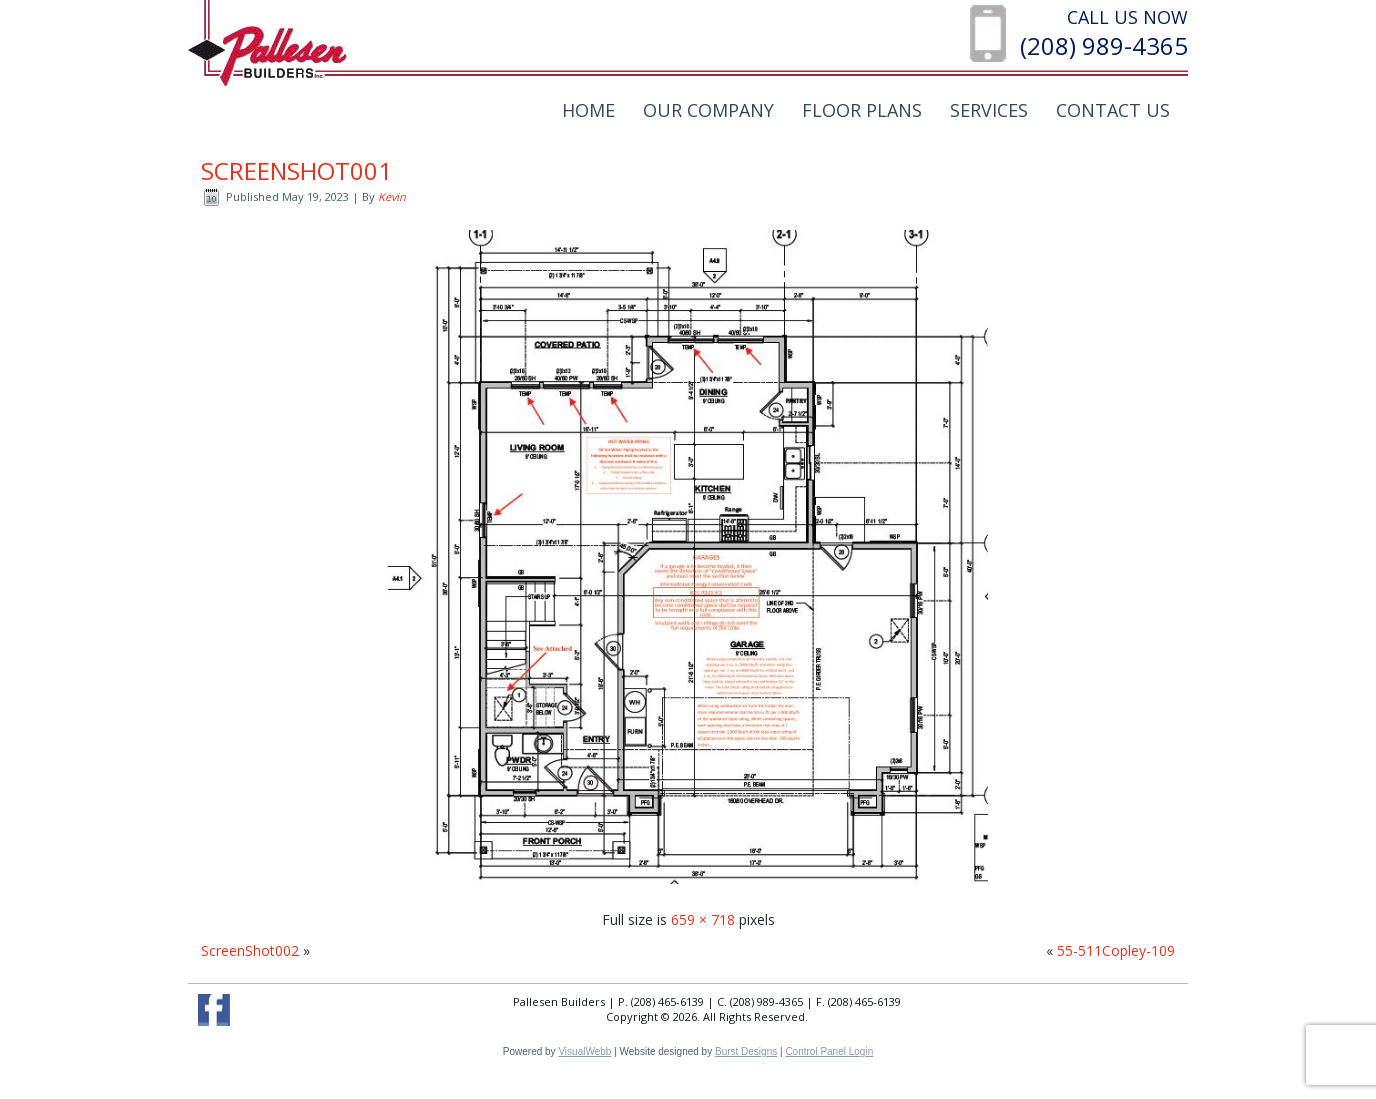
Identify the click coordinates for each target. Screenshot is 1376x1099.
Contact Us (1113, 110)
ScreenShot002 (250, 950)
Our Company (708, 110)
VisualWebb (584, 1051)
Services (989, 110)
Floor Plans (862, 110)
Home (588, 110)
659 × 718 (703, 919)
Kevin (392, 196)
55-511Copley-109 (1116, 950)
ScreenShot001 (296, 170)
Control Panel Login (829, 1051)
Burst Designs (746, 1051)
